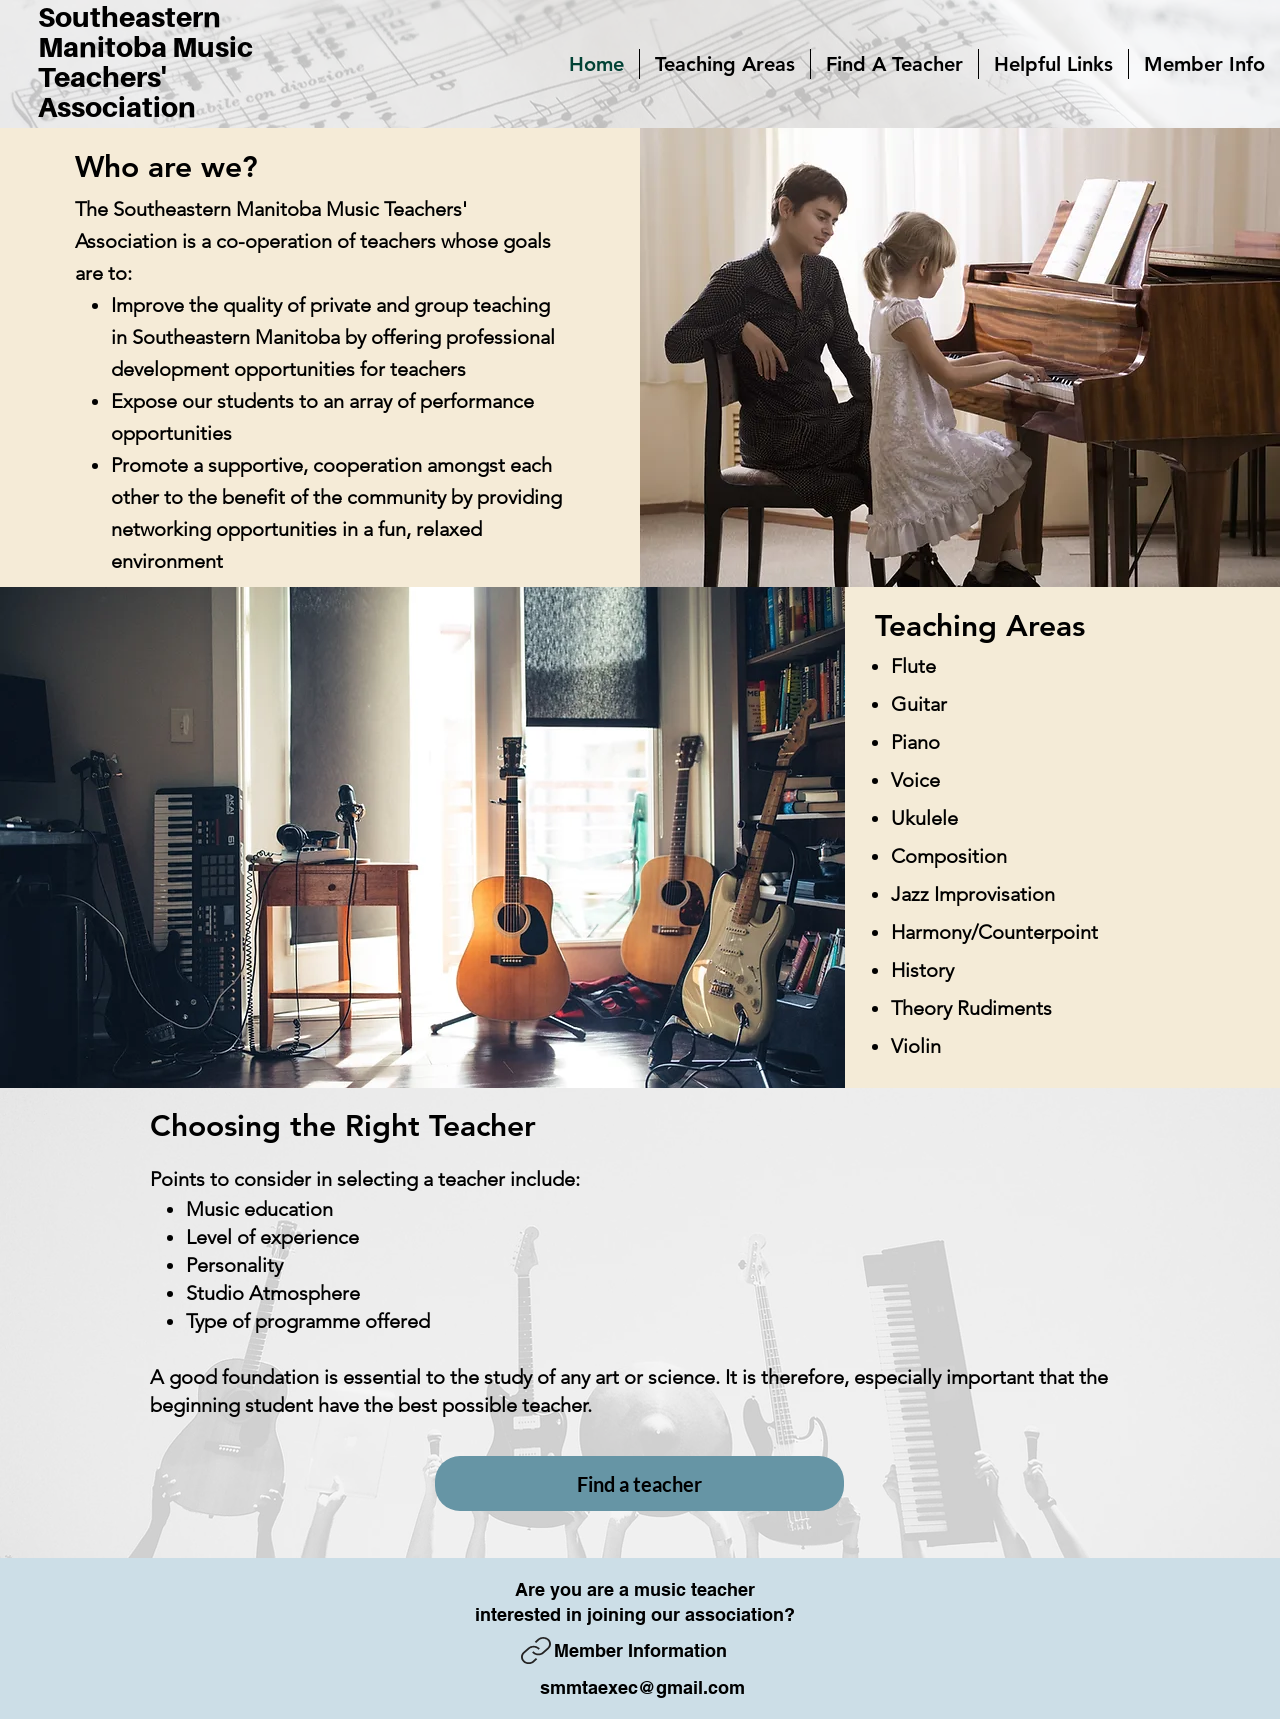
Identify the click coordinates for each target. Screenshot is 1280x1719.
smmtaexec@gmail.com (642, 1687)
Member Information (640, 1650)
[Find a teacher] (639, 1483)
